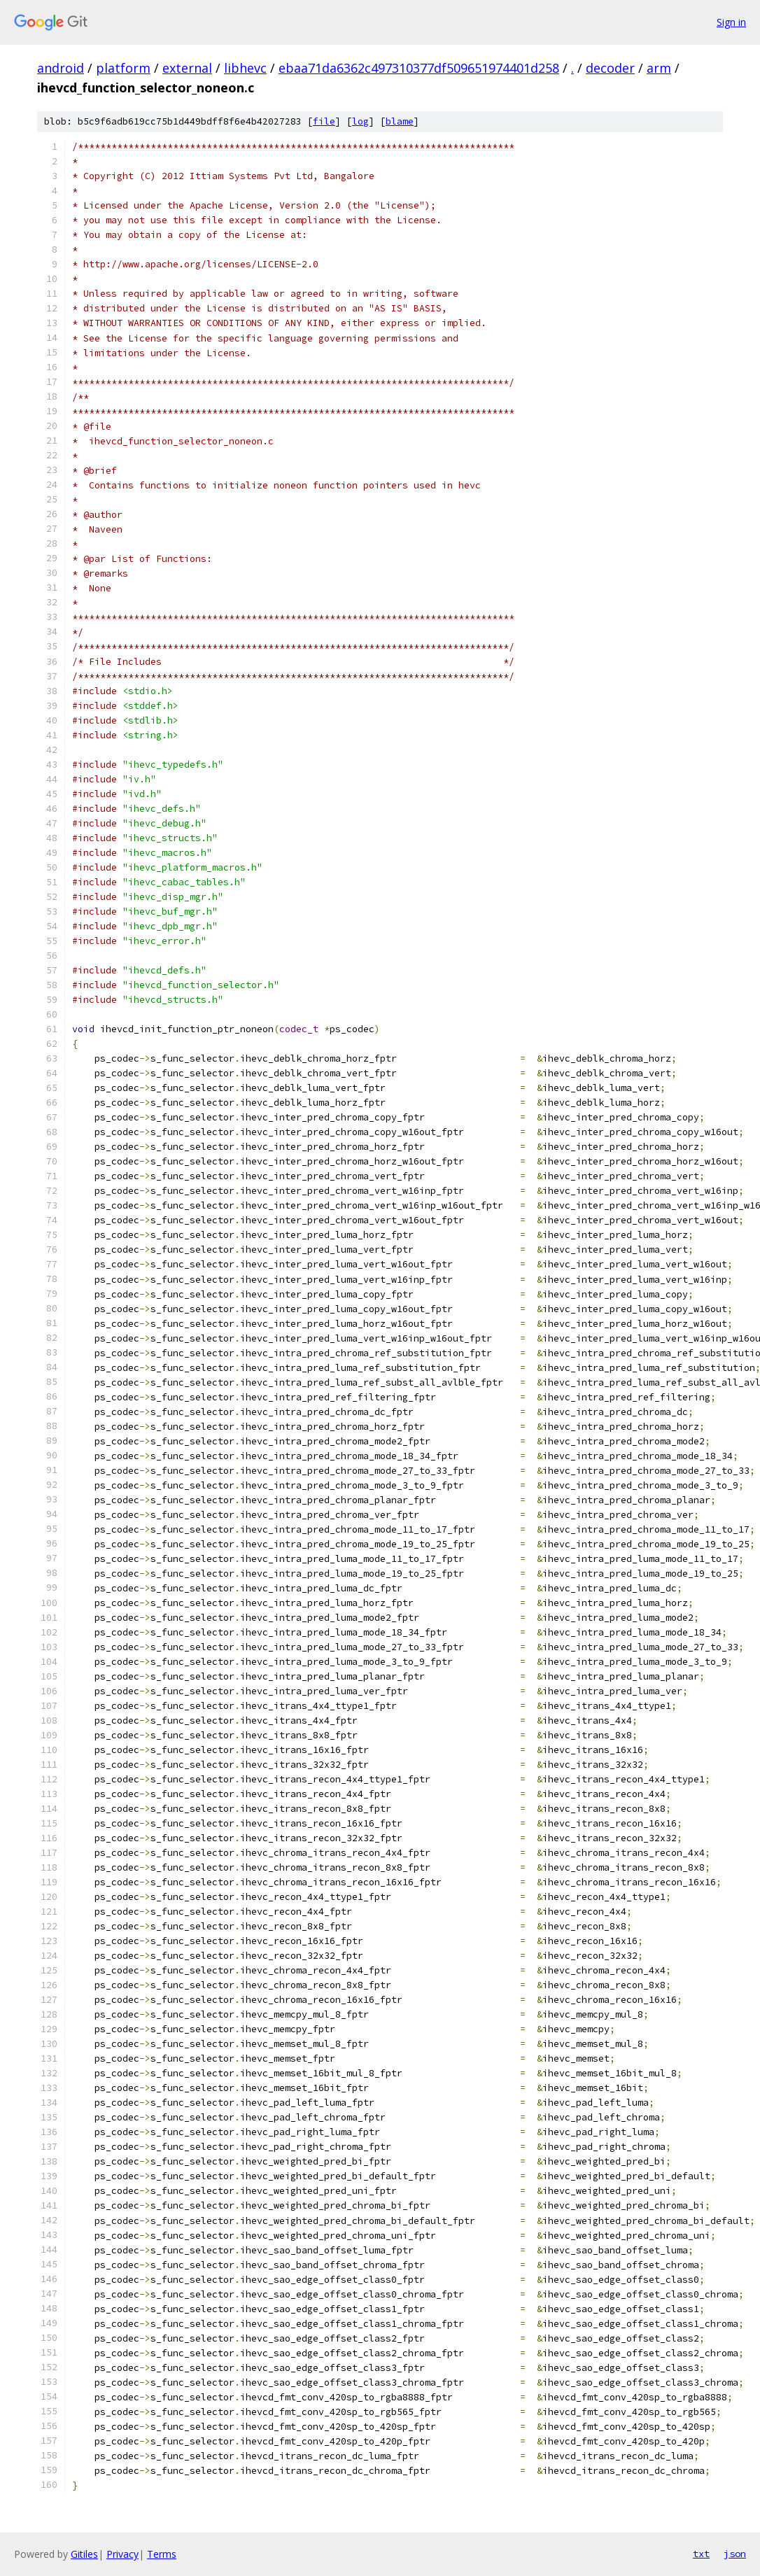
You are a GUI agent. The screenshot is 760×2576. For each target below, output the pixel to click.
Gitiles (84, 2554)
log (360, 121)
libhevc (245, 67)
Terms (161, 2554)
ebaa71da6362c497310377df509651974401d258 (419, 67)
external (187, 67)
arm (659, 67)
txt (701, 2553)
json (735, 2553)
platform (123, 67)
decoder (610, 67)
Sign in (731, 22)
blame (400, 121)
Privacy (122, 2554)
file (324, 121)
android (60, 67)
